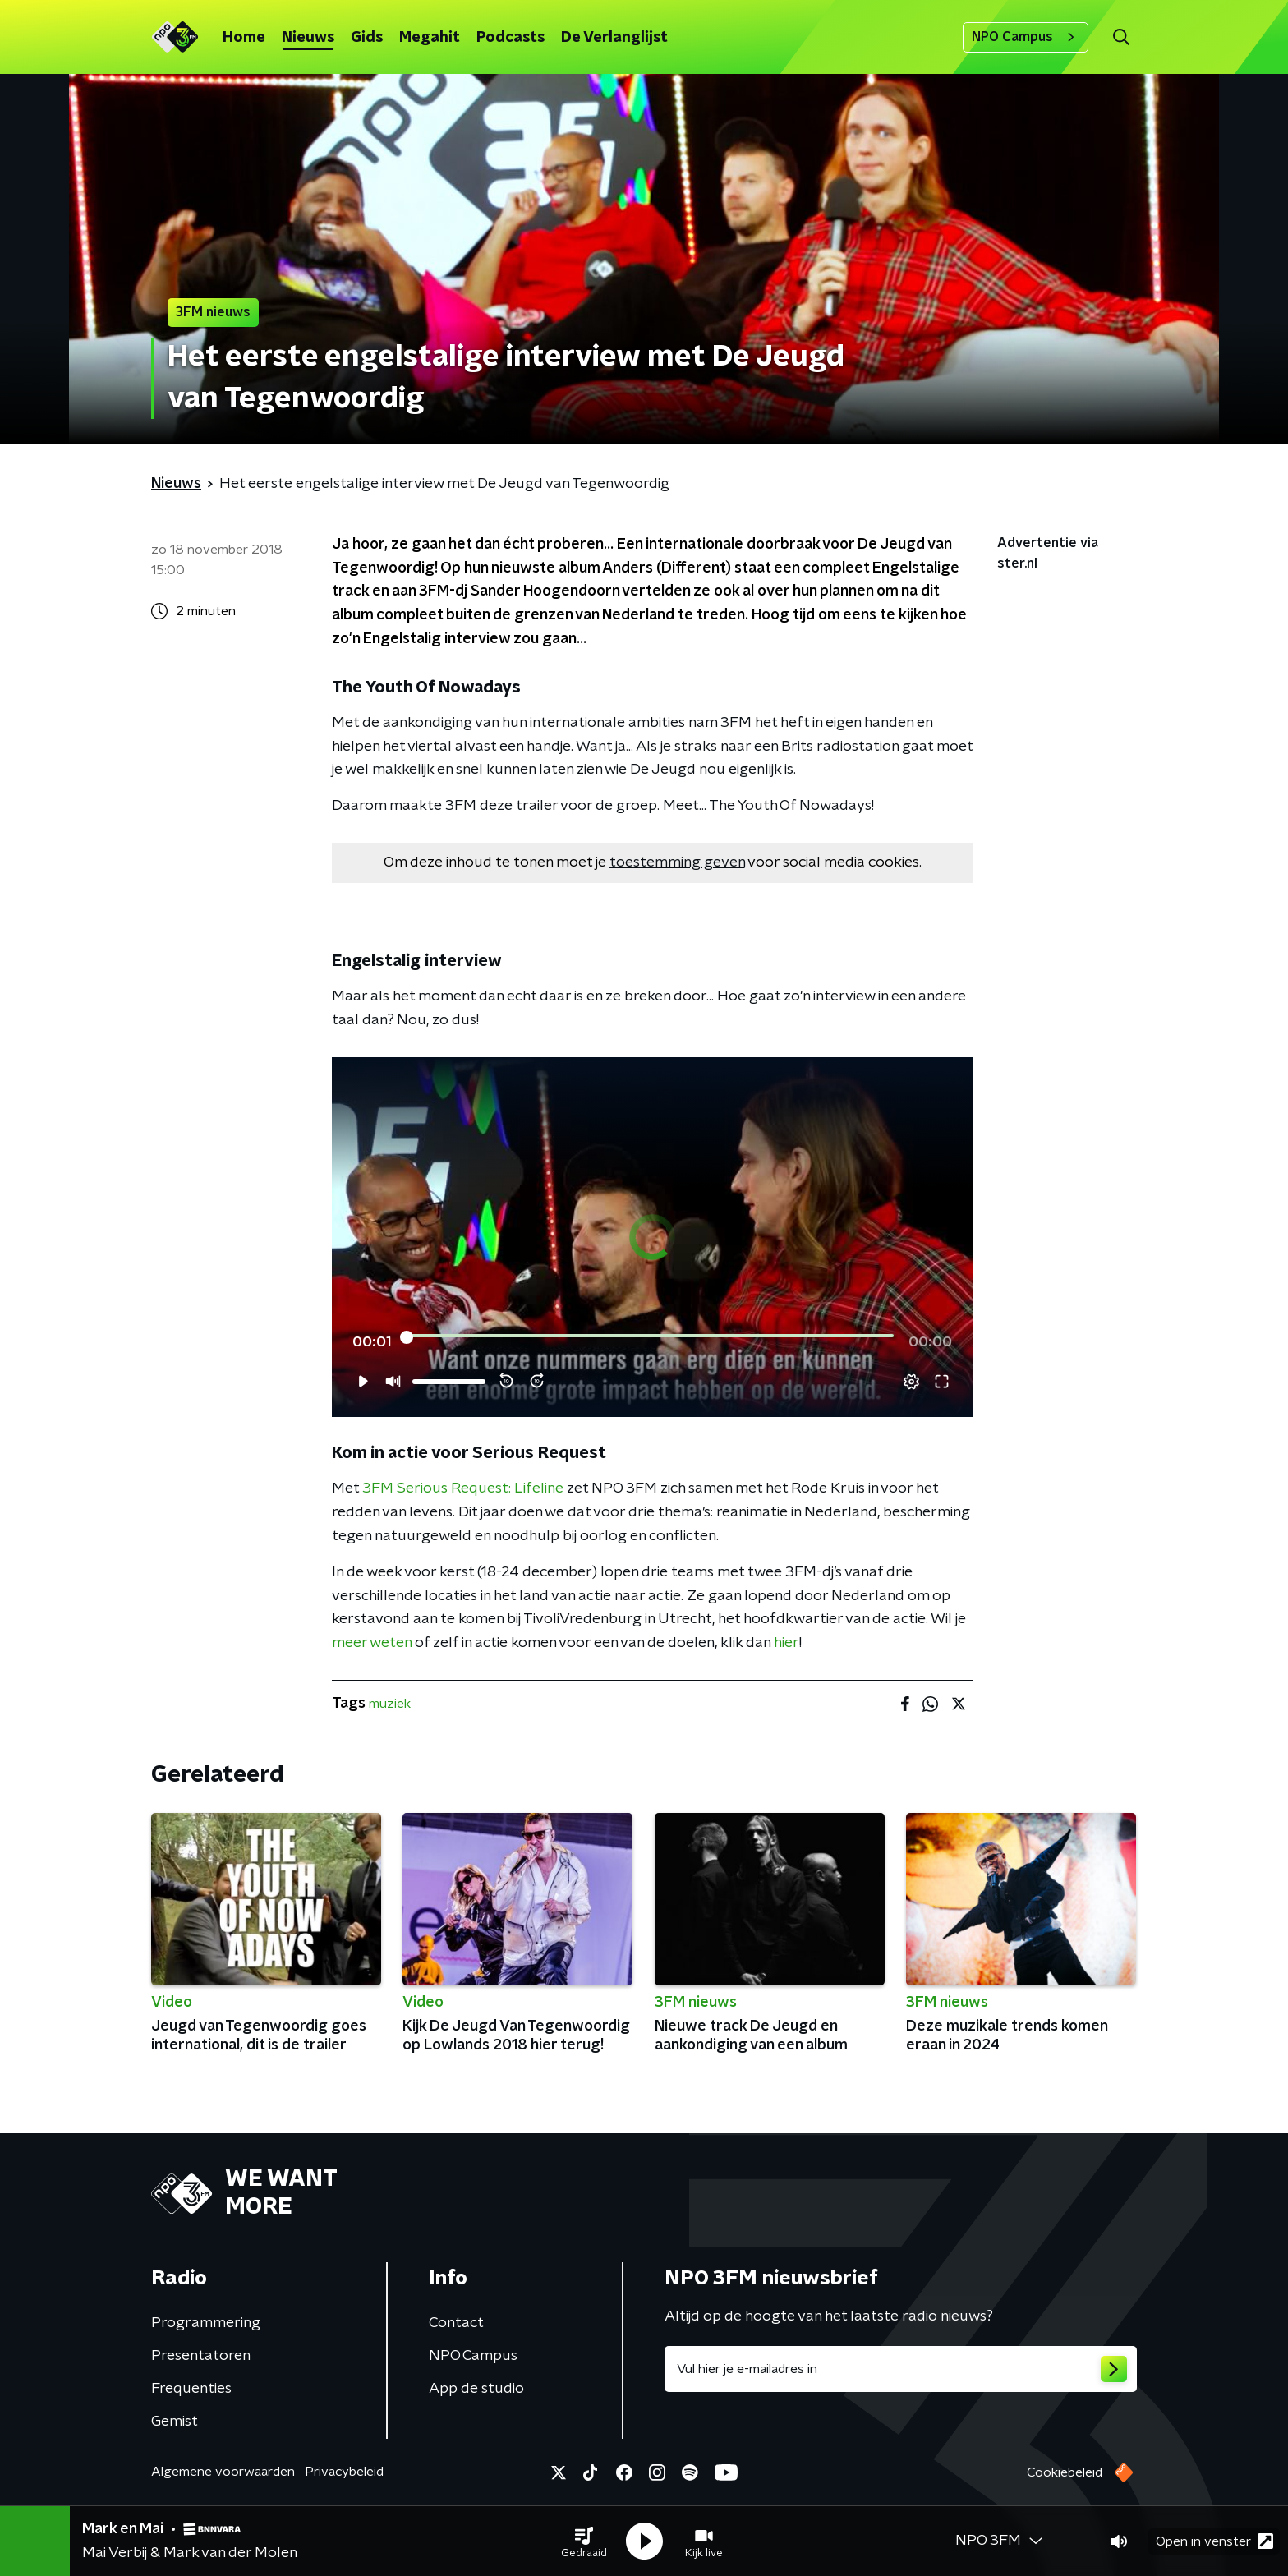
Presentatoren (201, 2355)
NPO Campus (1025, 37)
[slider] (650, 1337)
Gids (367, 37)
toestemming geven (677, 862)
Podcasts (510, 37)
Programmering (205, 2323)
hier (786, 1642)
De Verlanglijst (614, 37)
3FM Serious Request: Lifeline (463, 1488)
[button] (584, 2541)
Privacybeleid (344, 2471)
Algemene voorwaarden (223, 2471)
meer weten (372, 1642)
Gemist (174, 2421)
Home (244, 37)
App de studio (476, 2388)
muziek (390, 1703)
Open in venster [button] (1214, 2541)
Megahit (429, 37)
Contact (456, 2323)
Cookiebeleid (1064, 2472)
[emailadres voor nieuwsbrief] (901, 2369)
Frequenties (191, 2388)
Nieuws (308, 37)
